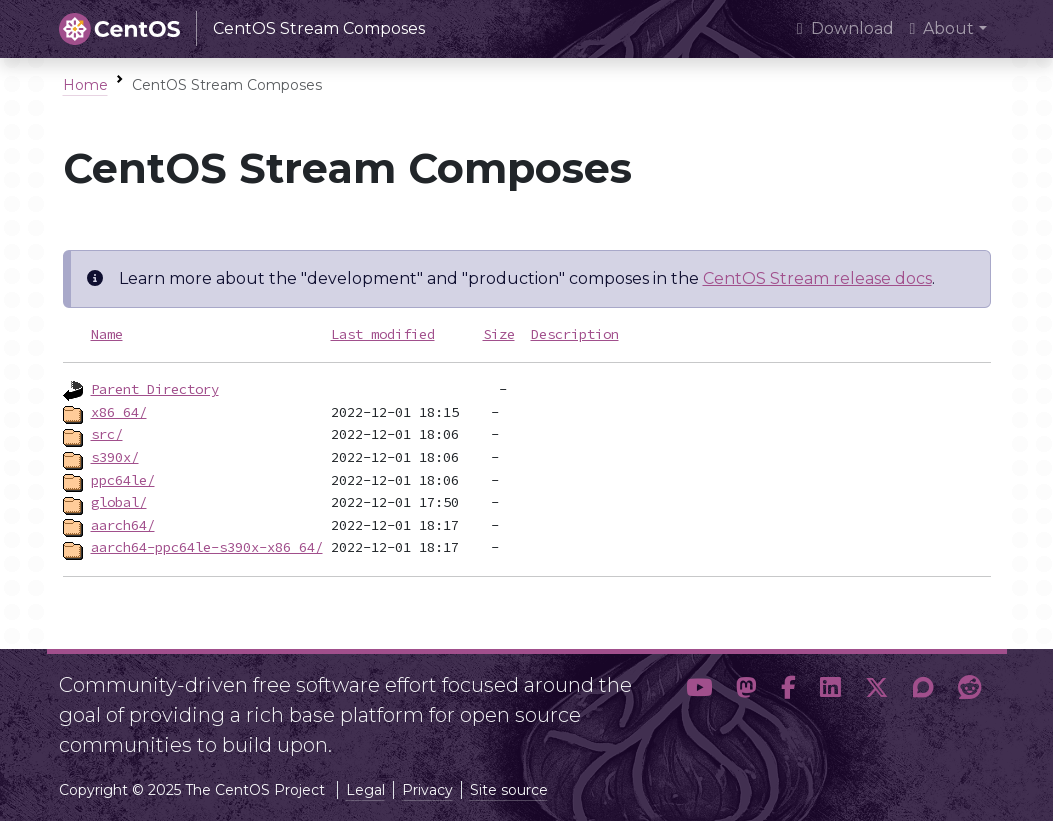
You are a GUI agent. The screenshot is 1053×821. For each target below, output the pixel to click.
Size (499, 334)
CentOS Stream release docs (817, 278)
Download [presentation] (845, 28)
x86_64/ (119, 412)
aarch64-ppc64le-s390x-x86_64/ (207, 547)
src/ (107, 434)
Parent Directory (155, 389)
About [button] (942, 28)
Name (107, 334)
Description (575, 334)
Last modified (383, 334)
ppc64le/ (123, 480)
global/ (119, 502)
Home (85, 85)
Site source (509, 790)
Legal (365, 790)
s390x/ (115, 457)
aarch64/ (123, 525)
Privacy (427, 790)
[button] (699, 707)
